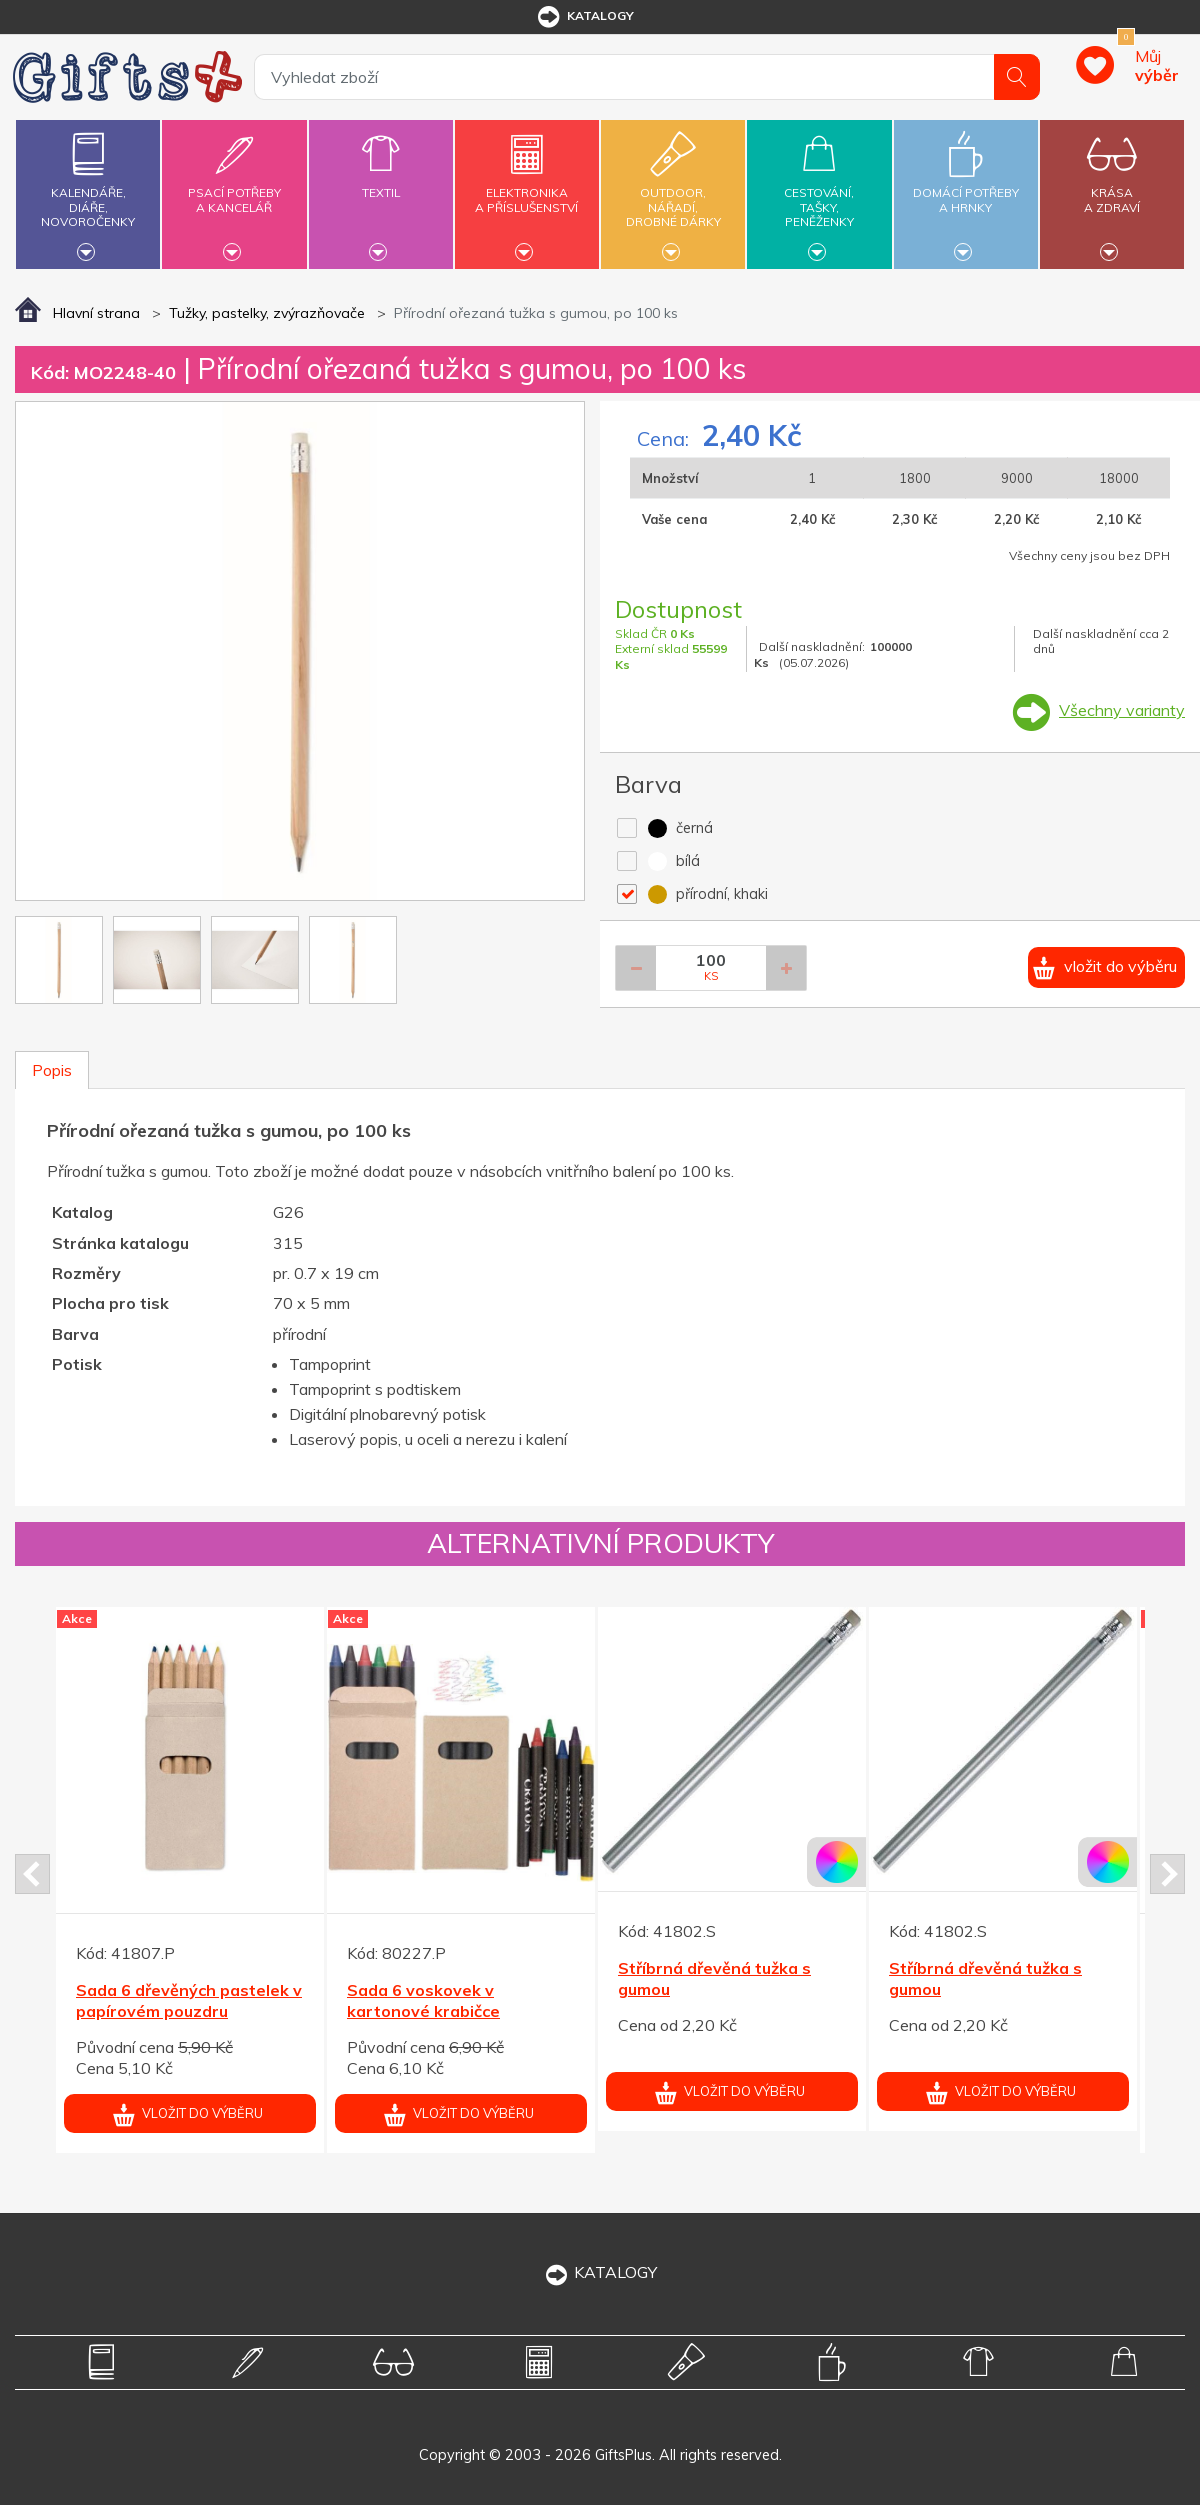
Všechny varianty (1122, 710)
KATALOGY (600, 2272)
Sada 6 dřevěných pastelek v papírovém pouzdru (189, 2000)
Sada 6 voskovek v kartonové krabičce (423, 2000)
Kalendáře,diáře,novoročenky (88, 191)
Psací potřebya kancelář (234, 188)
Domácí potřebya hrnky (966, 188)
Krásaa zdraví (1112, 188)
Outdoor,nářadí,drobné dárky (673, 191)
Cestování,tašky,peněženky (819, 191)
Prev (32, 1874)
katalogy (584, 17)
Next (1167, 1874)
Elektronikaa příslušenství (527, 188)
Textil (381, 181)
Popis (52, 1070)
